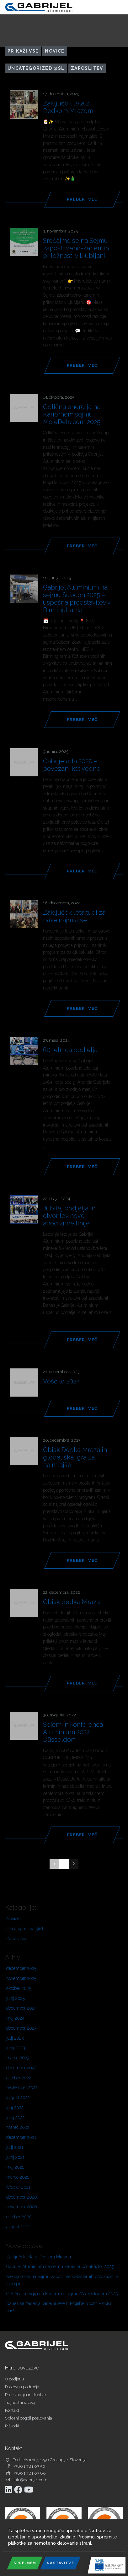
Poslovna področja (22, 2386)
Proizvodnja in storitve (25, 2394)
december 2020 (21, 2197)
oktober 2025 (18, 1988)
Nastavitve (60, 2563)
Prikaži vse (23, 51)
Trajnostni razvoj (20, 2402)
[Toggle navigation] (116, 7)
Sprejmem (24, 2563)
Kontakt (12, 2410)
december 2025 (21, 1968)
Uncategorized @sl (36, 68)
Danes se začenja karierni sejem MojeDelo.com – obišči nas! (60, 2307)
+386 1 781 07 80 (29, 2473)
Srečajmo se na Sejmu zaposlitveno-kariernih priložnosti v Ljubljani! (62, 2280)
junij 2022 (15, 2117)
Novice (54, 51)
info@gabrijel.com (30, 2479)
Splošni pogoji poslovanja (28, 2418)
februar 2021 (18, 2187)
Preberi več (82, 199)
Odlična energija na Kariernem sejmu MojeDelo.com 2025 (62, 2293)
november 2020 (21, 2206)
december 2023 (21, 2028)
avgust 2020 (18, 2226)
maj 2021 (15, 2167)
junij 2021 (15, 2157)
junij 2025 (15, 1998)
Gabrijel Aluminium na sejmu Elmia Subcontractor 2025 (60, 2266)
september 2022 (22, 2087)
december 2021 (21, 2137)
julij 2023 (15, 2038)
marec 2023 (17, 2057)
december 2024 (21, 2008)
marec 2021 (17, 2177)
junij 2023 (15, 2047)
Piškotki (12, 2426)
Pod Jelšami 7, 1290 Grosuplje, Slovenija (50, 2459)
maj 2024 (15, 2018)
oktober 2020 (19, 2216)
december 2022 (21, 2067)
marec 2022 (17, 2127)
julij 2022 (15, 2107)
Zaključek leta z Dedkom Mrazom (39, 2256)
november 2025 (21, 1978)
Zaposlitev (87, 68)
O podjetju (14, 2379)
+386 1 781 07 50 (29, 2466)
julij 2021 (14, 2147)
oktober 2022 (18, 2077)
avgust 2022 (18, 2097)
